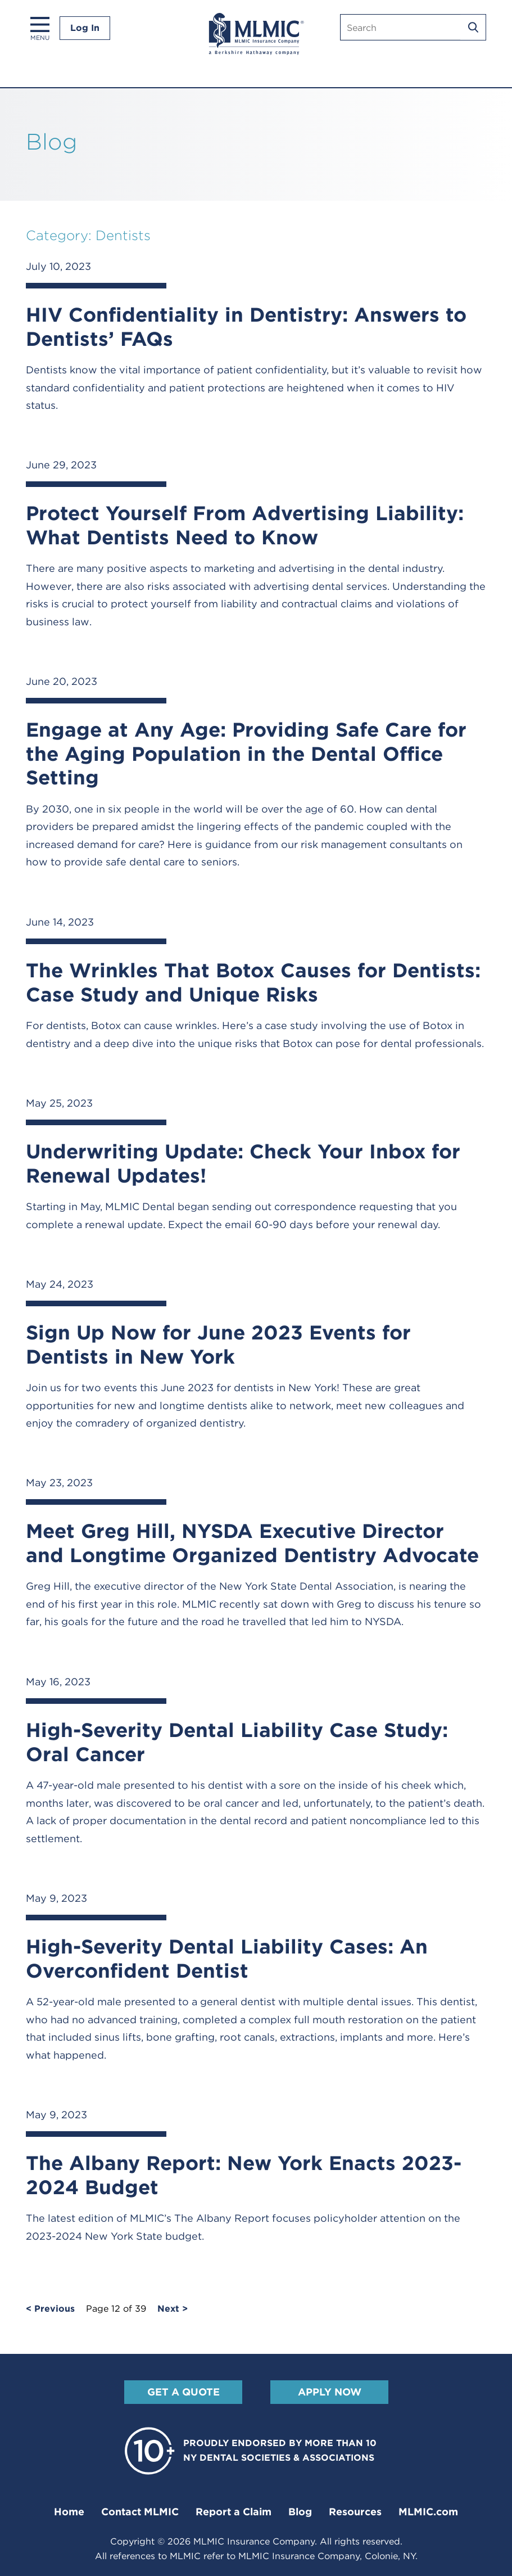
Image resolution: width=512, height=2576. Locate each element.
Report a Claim (233, 2512)
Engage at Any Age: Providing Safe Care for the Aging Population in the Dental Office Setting (246, 753)
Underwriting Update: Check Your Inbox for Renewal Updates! (243, 1163)
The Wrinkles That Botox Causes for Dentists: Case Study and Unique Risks (253, 982)
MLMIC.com (428, 2512)
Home (69, 2512)
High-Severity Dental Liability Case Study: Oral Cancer (237, 1742)
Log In (84, 27)
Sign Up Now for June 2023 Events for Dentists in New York (218, 1344)
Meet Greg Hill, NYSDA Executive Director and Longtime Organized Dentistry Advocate (252, 1543)
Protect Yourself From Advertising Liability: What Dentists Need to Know (245, 525)
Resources (355, 2512)
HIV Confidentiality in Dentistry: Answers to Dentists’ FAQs (246, 326)
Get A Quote (183, 2392)
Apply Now (329, 2392)
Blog (300, 2512)
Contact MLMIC (140, 2512)
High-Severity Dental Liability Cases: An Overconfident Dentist (227, 1958)
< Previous (50, 2309)
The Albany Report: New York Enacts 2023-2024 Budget (243, 2175)
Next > (172, 2309)
